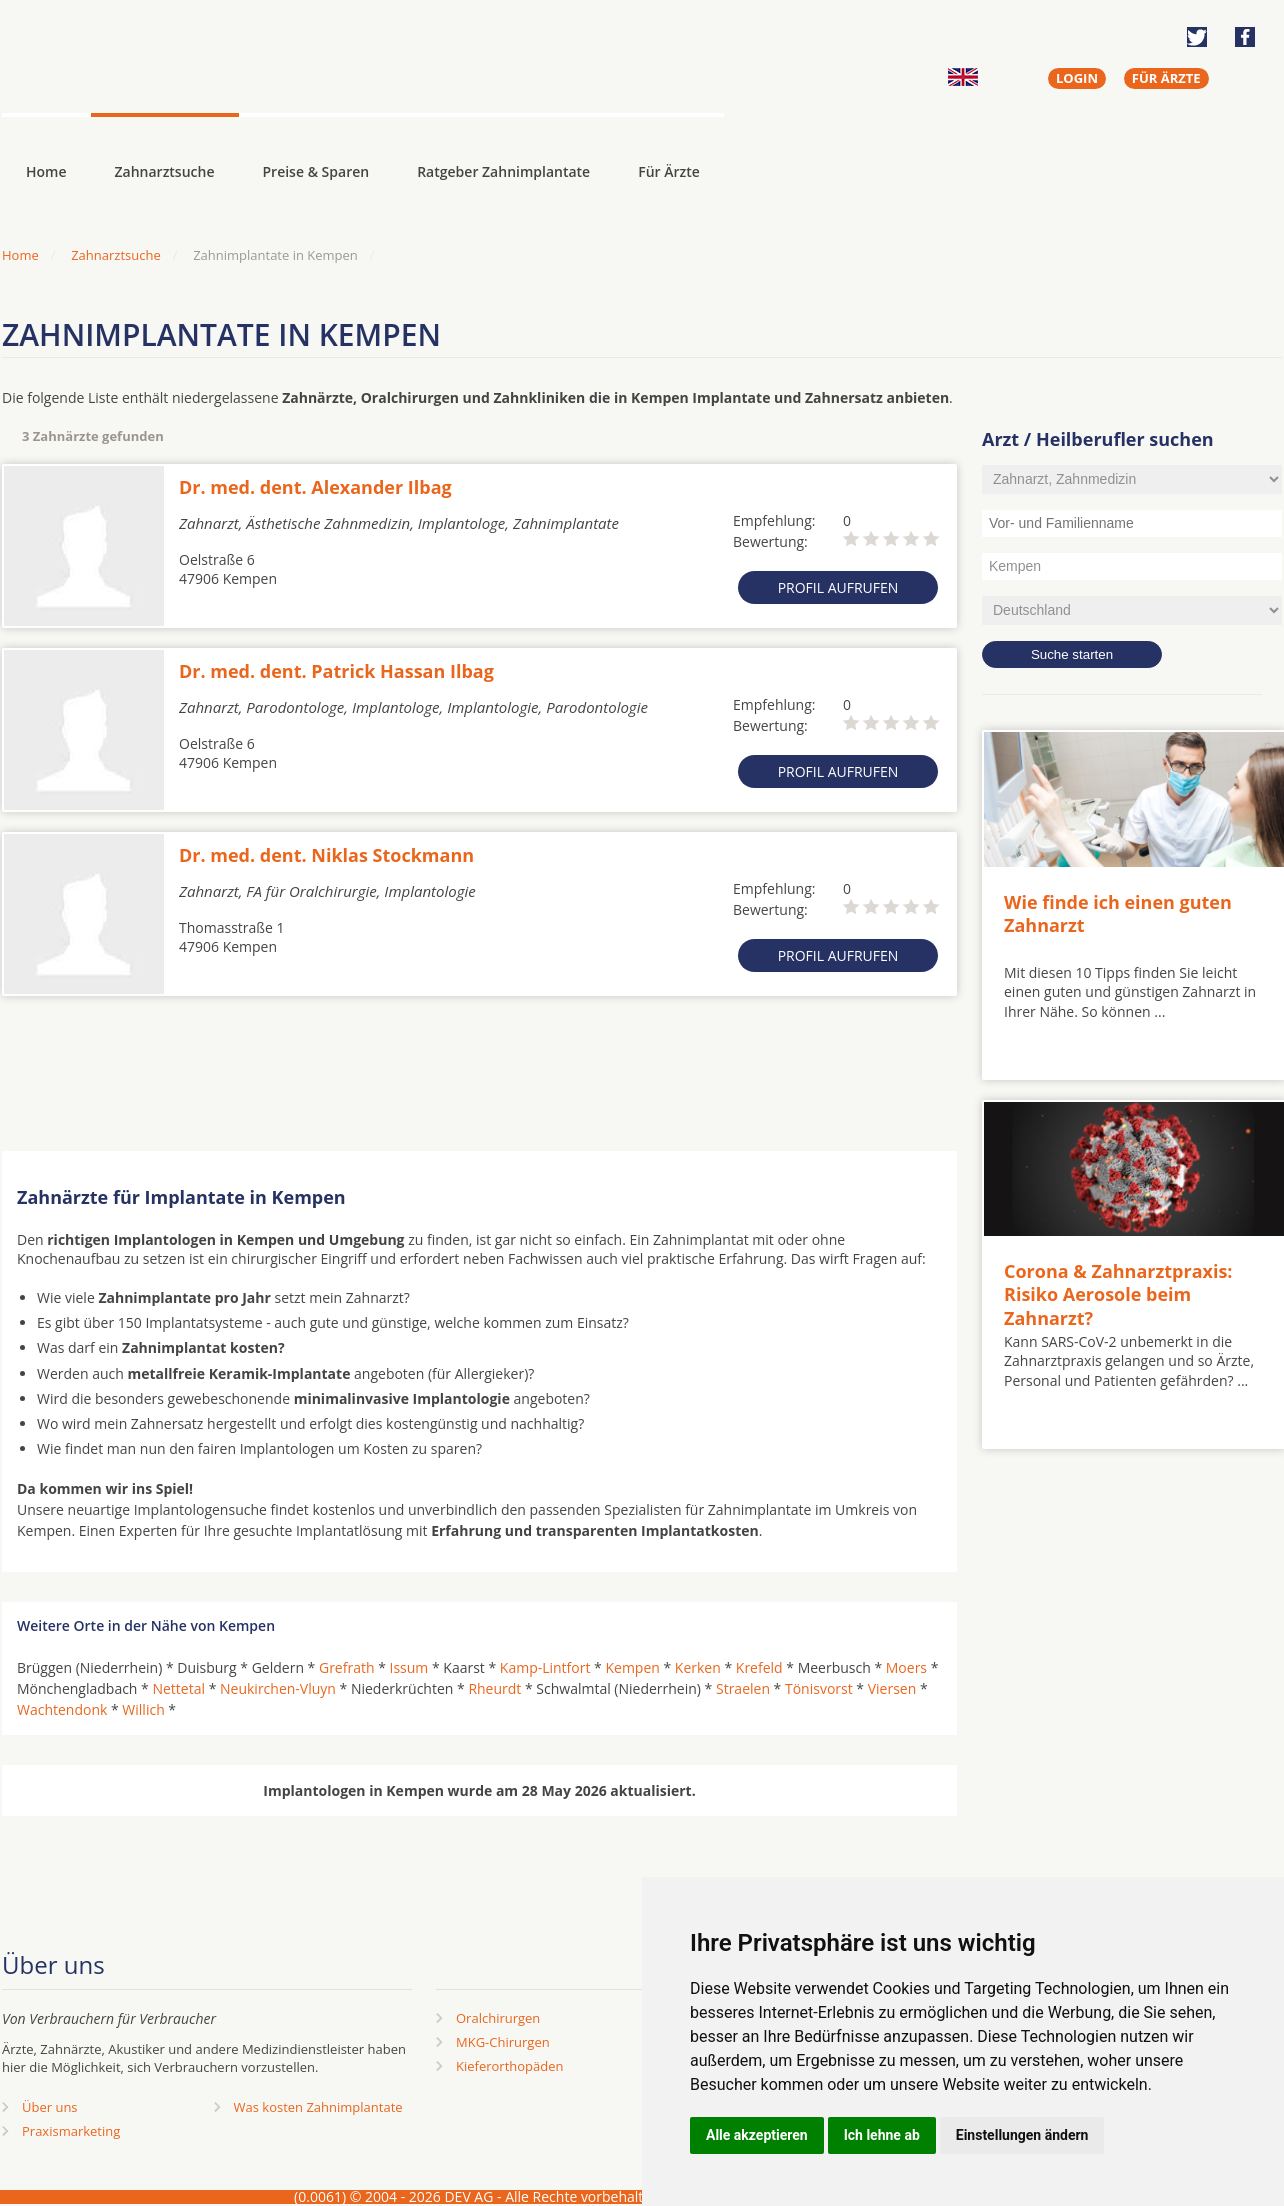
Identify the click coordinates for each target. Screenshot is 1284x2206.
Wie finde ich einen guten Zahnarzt (1118, 913)
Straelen (743, 1688)
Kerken (698, 1667)
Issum (409, 1667)
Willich (143, 1709)
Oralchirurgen (498, 2018)
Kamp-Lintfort (545, 1667)
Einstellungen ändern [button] (1022, 2135)
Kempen (632, 1667)
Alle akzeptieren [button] (757, 2135)
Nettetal (178, 1688)
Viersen (892, 1688)
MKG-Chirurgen (503, 2042)
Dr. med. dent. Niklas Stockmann (326, 855)
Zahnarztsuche (165, 171)
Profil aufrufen (838, 587)
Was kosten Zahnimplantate (318, 2107)
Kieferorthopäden (510, 2066)
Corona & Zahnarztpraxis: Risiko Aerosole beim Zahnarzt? (1118, 1294)
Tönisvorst (819, 1688)
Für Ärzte (669, 171)
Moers (906, 1667)
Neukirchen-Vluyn (278, 1688)
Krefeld (759, 1667)
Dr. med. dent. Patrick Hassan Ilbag (336, 671)
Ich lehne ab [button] (882, 2135)
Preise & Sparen (316, 171)
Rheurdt (494, 1688)
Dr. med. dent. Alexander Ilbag (315, 487)
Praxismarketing (71, 2131)
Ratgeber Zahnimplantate (503, 171)
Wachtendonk (62, 1709)
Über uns (50, 2107)
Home (20, 255)
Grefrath (347, 1667)
